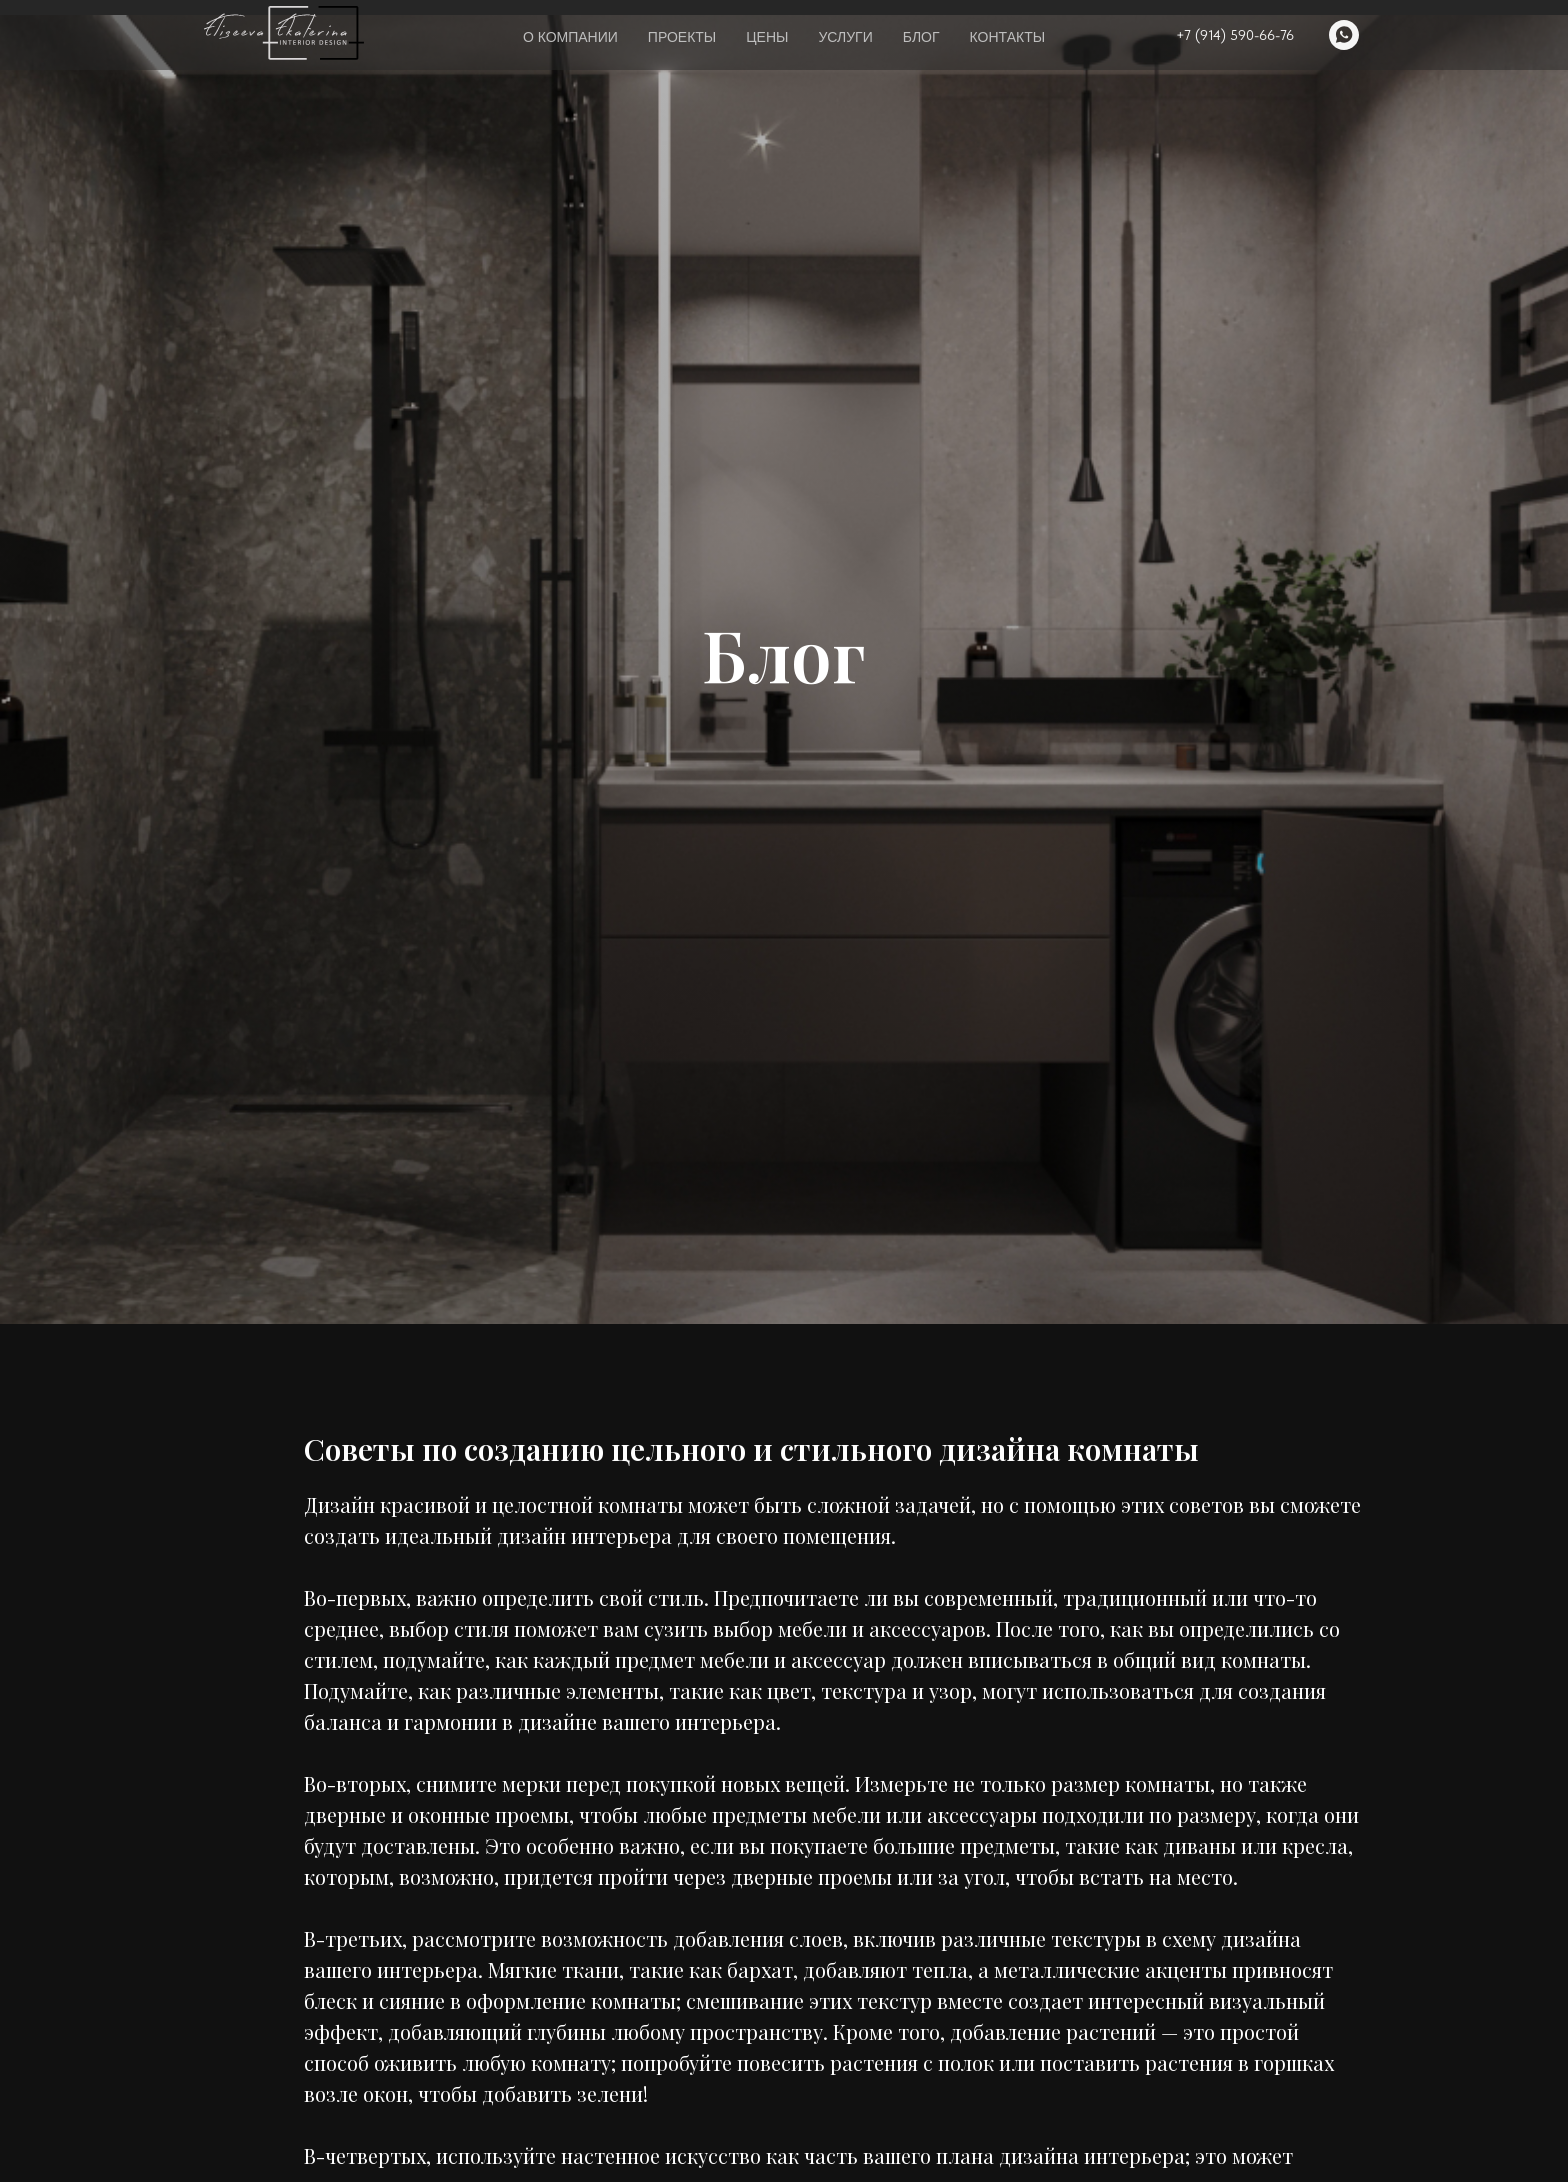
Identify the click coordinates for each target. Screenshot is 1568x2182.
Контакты (1008, 37)
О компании (570, 37)
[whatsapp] (1344, 35)
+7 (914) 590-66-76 (1235, 35)
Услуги (845, 37)
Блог (921, 37)
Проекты (682, 37)
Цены (767, 37)
